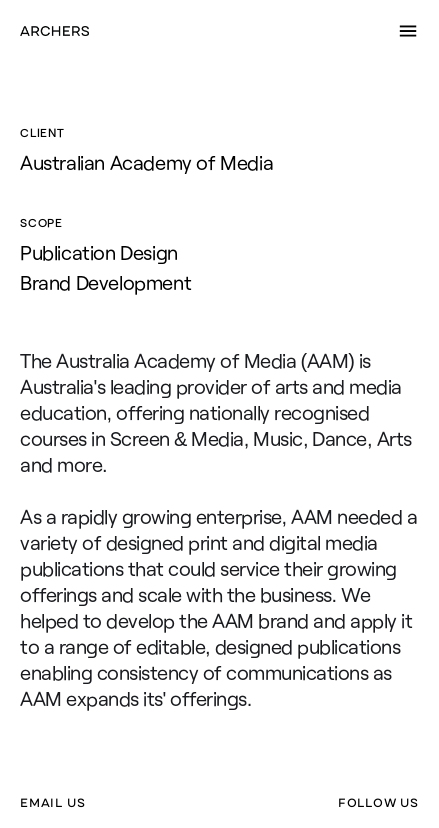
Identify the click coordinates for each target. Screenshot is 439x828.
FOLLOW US (378, 803)
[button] (408, 31)
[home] (54, 31)
